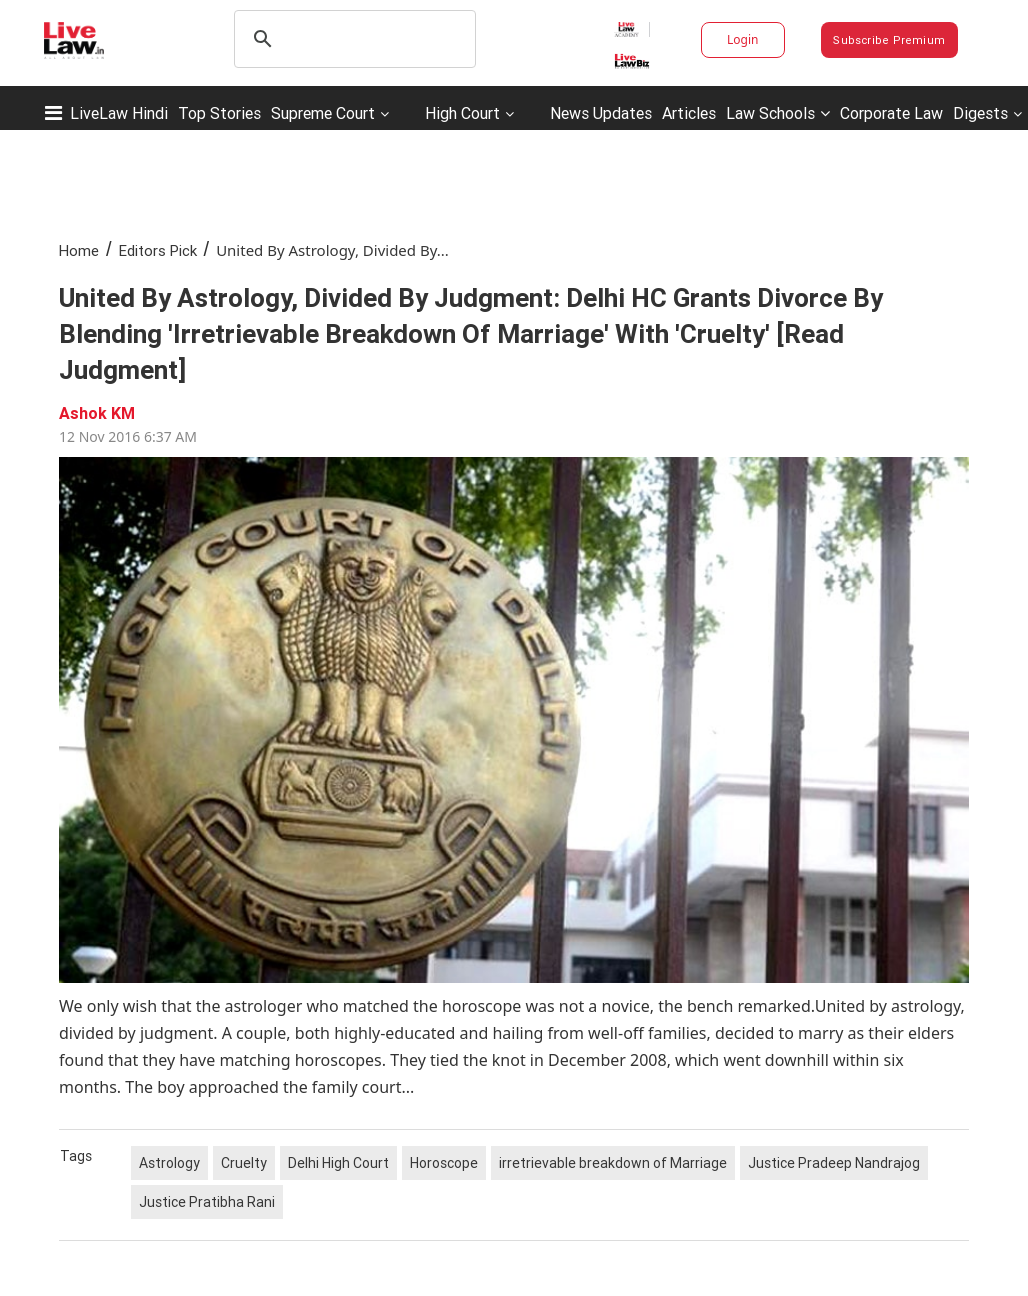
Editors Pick (158, 250)
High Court (462, 113)
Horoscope (444, 1163)
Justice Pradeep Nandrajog (834, 1163)
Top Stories (219, 113)
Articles (689, 113)
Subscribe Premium (889, 40)
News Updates (601, 113)
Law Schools (778, 113)
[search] (352, 39)
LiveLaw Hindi (119, 113)
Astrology (169, 1163)
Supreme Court (323, 113)
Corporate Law (891, 113)
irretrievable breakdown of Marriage (613, 1163)
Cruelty (244, 1163)
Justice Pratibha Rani (207, 1202)
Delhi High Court (338, 1163)
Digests (980, 113)
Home (79, 250)
